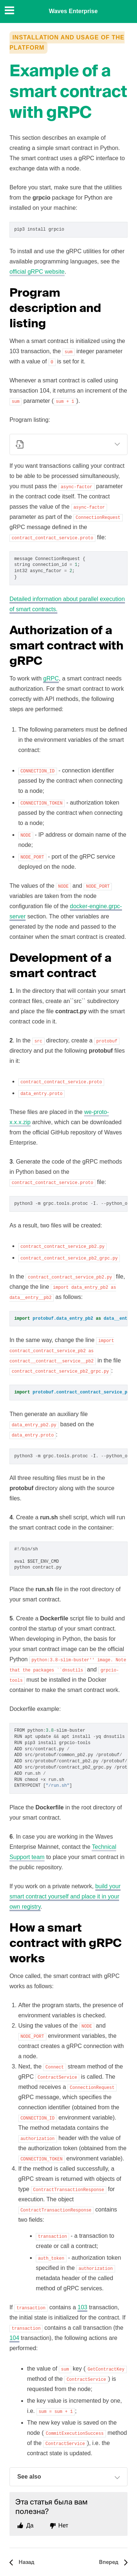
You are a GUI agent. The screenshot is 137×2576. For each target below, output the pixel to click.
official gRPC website (37, 272)
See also (69, 2477)
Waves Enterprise (73, 11)
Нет (63, 2525)
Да (30, 2525)
